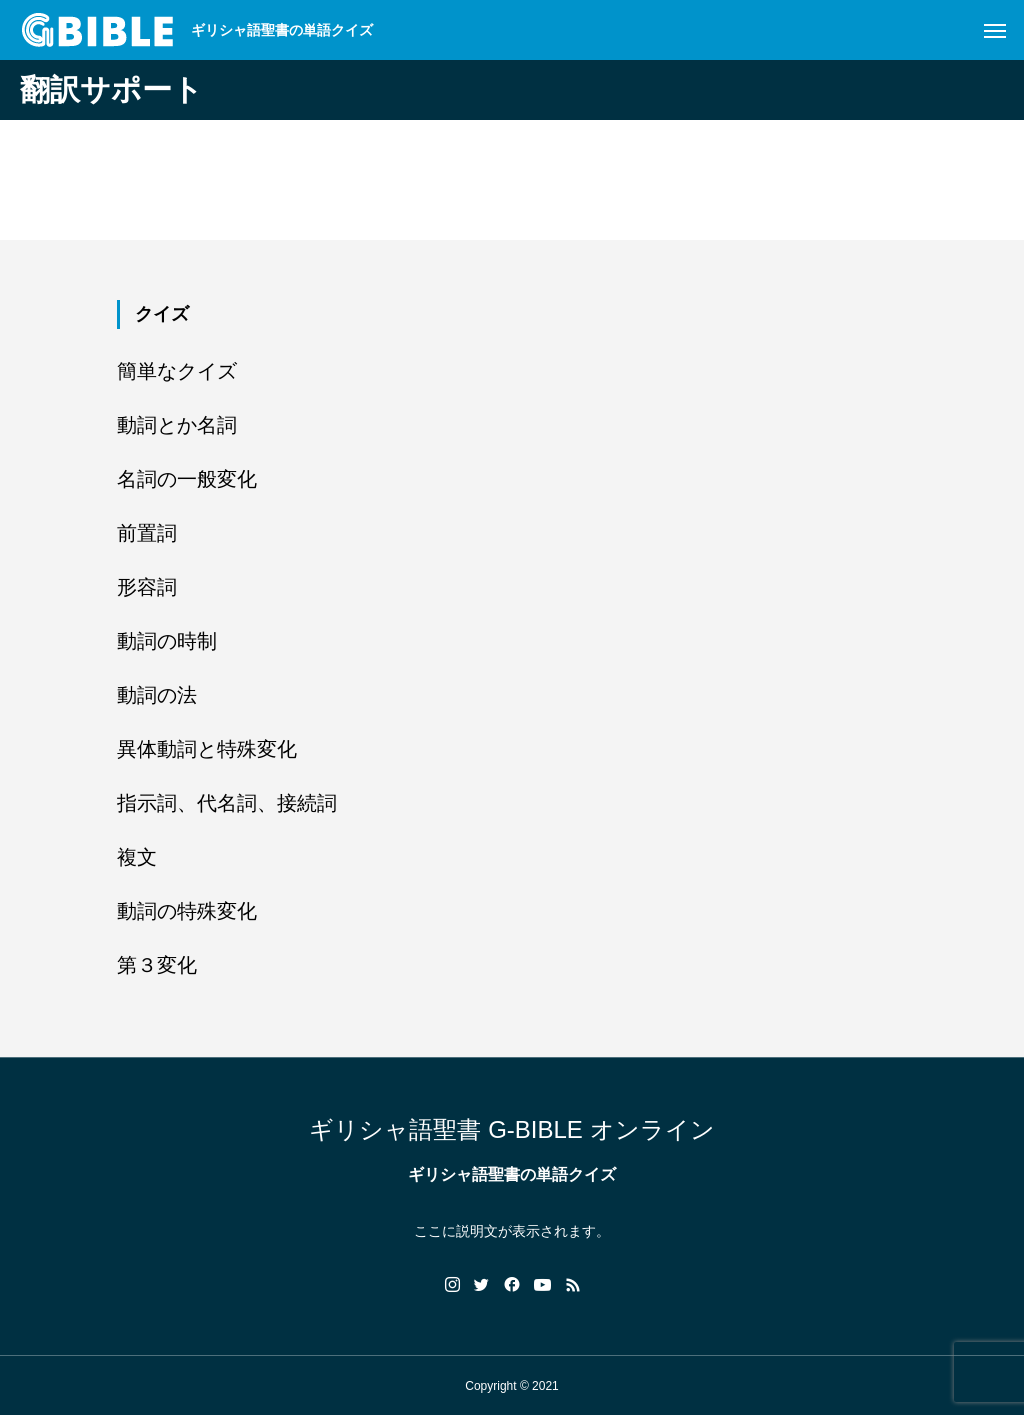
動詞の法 (157, 695)
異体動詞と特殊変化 (207, 749)
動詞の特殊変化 (187, 911)
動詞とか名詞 (177, 425)
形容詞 (147, 587)
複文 (137, 857)
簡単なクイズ (177, 371)
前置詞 (147, 533)
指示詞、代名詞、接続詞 (227, 803)
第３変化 (157, 965)
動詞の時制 (167, 641)
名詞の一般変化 (187, 479)
